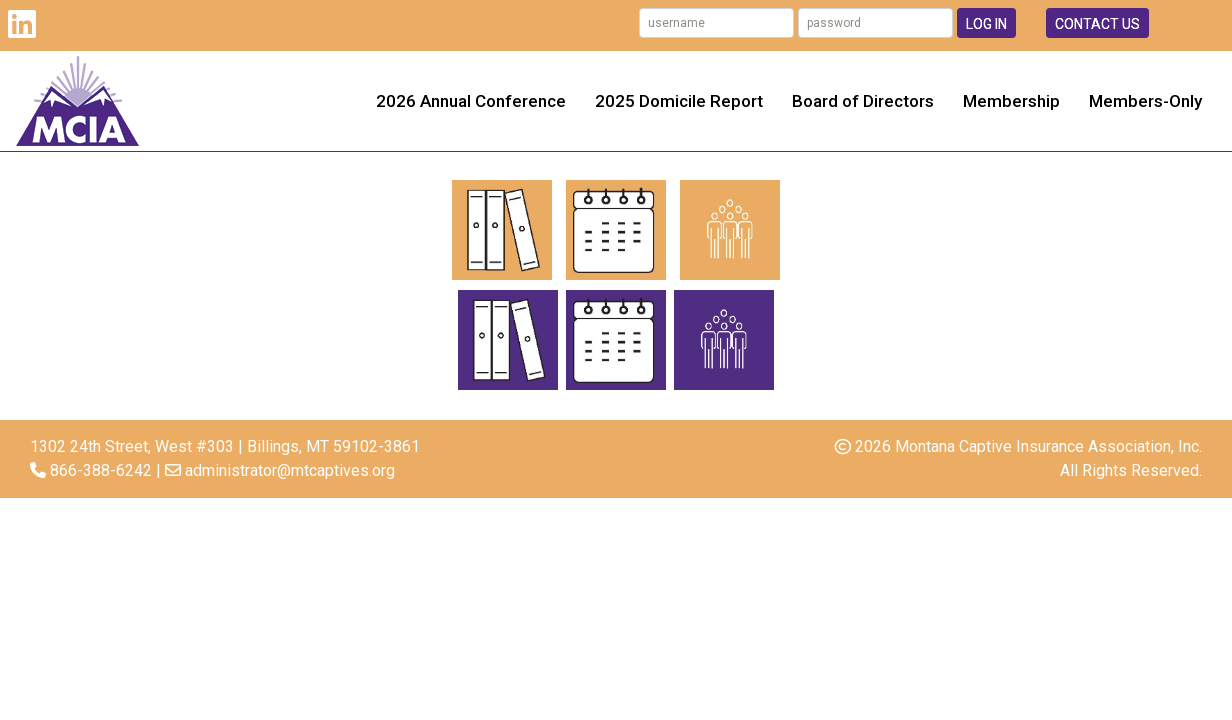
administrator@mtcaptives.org (290, 470)
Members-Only (1145, 101)
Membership (1011, 101)
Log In (986, 24)
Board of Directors (863, 101)
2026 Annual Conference (471, 101)
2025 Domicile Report (679, 101)
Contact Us (1097, 24)
